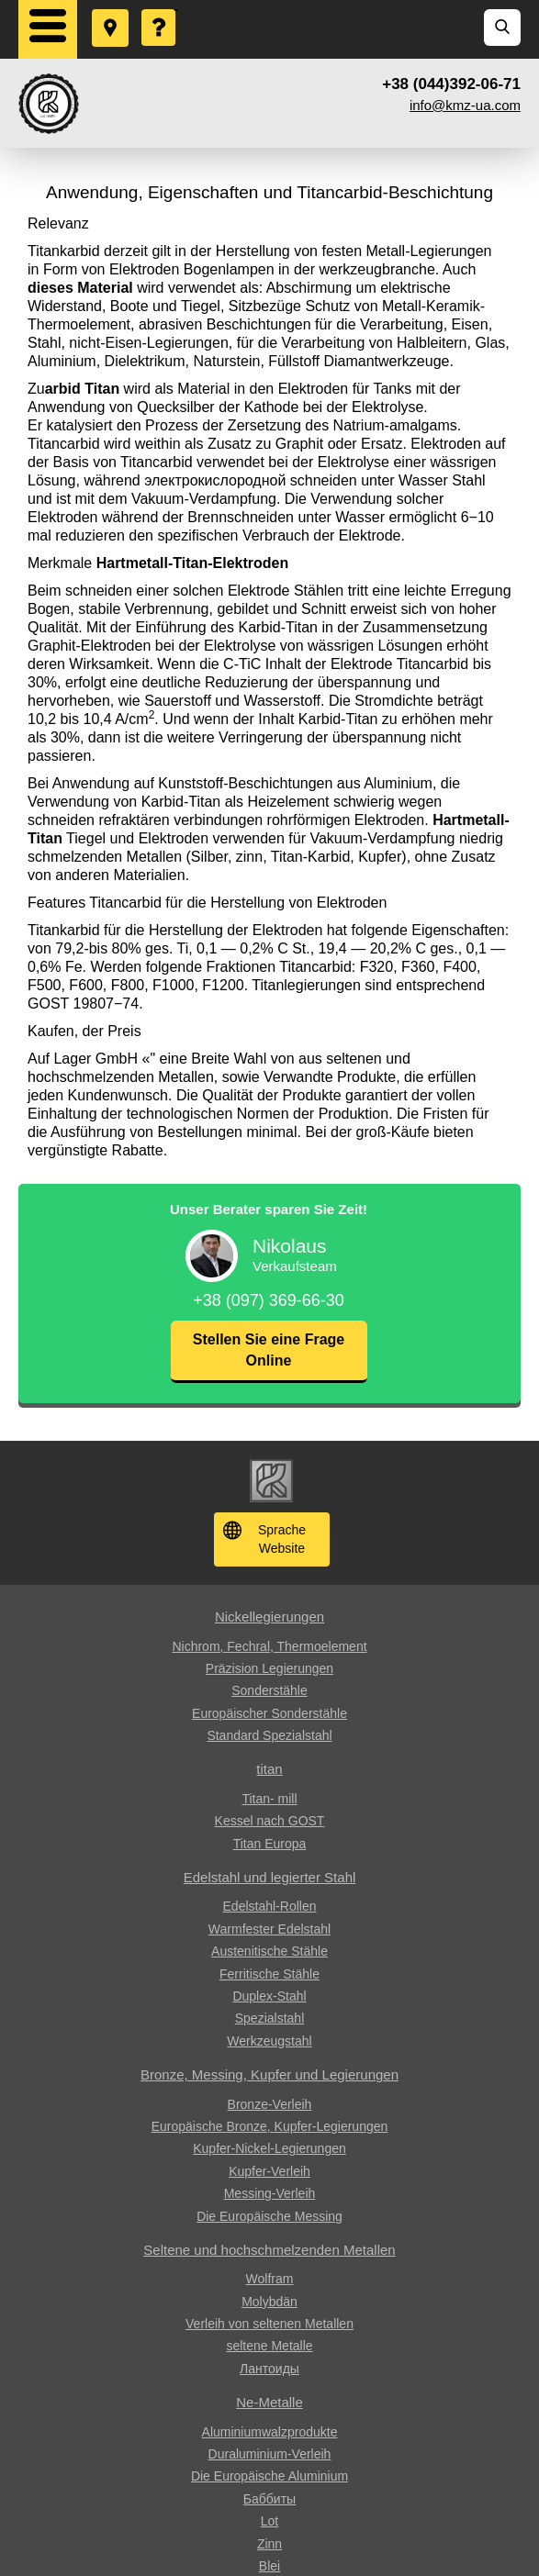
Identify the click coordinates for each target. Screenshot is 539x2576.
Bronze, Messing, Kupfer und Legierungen (269, 2074)
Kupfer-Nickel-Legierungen (269, 2148)
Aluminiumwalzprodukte (270, 2432)
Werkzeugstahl (269, 2041)
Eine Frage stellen (159, 10)
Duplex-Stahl (269, 1996)
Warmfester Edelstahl (269, 1929)
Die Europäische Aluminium (269, 2476)
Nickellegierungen (269, 1616)
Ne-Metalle (269, 2402)
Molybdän (269, 2301)
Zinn (269, 2544)
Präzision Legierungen (269, 1668)
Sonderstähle (269, 1690)
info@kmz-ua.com (465, 105)
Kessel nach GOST (270, 1820)
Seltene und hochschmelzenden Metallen (269, 2250)
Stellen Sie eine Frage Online (268, 1349)
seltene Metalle (269, 2345)
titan (269, 1769)
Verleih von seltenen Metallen (269, 2323)
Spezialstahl (270, 2018)
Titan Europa (270, 1843)
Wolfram (270, 2278)
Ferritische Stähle (269, 1974)
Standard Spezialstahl (269, 1735)
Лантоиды (269, 2368)
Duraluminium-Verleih (269, 2454)
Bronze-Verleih (270, 2104)
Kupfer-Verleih (269, 2171)
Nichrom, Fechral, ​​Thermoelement (269, 1646)
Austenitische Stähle (269, 1951)
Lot (269, 2521)
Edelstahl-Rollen (270, 1906)
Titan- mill (269, 1798)
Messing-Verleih (270, 2193)
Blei (269, 2566)
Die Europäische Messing (269, 2216)
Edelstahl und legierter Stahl (270, 1877)
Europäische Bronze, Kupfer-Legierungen (270, 2126)
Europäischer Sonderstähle (269, 1713)
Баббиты (269, 2499)
